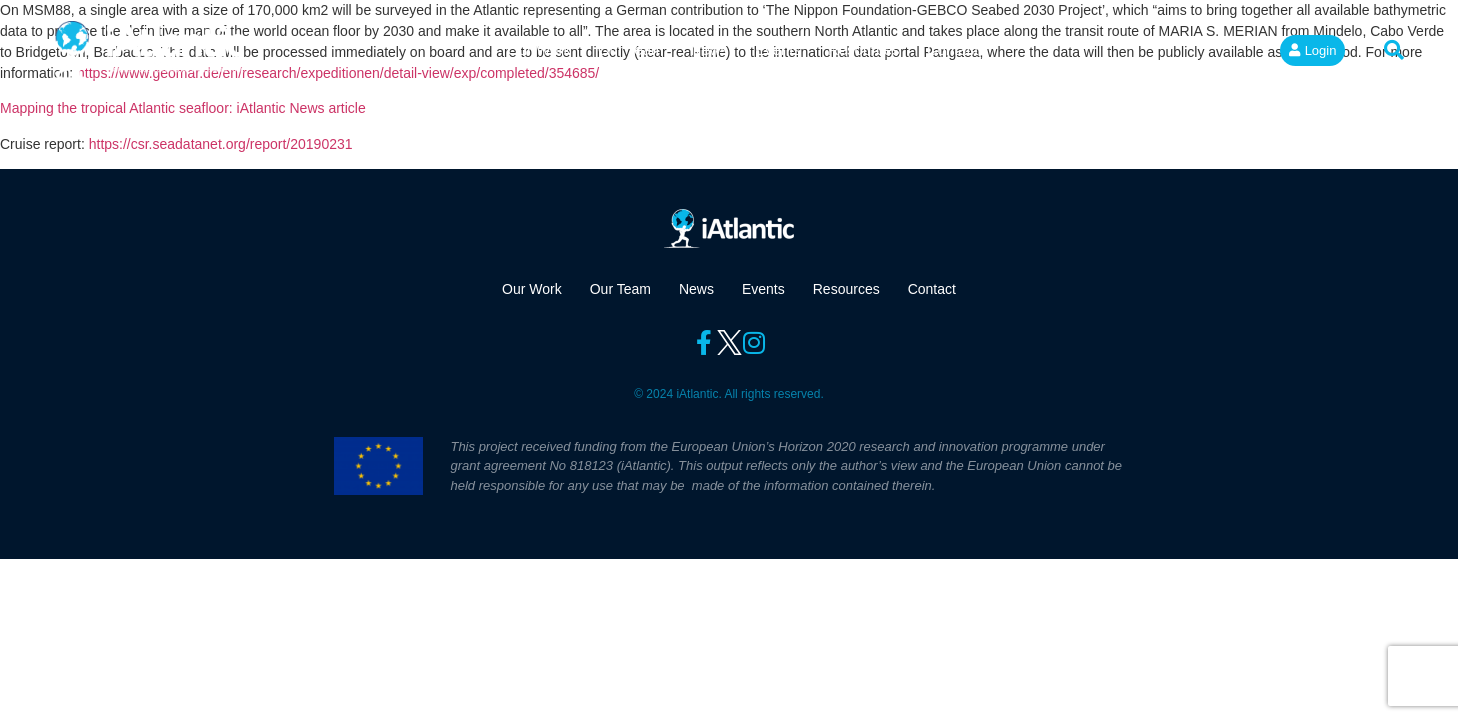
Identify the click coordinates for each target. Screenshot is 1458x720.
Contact (953, 49)
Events (778, 49)
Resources (864, 49)
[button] (1394, 50)
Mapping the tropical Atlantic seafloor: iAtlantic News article (183, 108)
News (710, 49)
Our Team (631, 49)
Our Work (539, 49)
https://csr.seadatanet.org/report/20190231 (221, 144)
